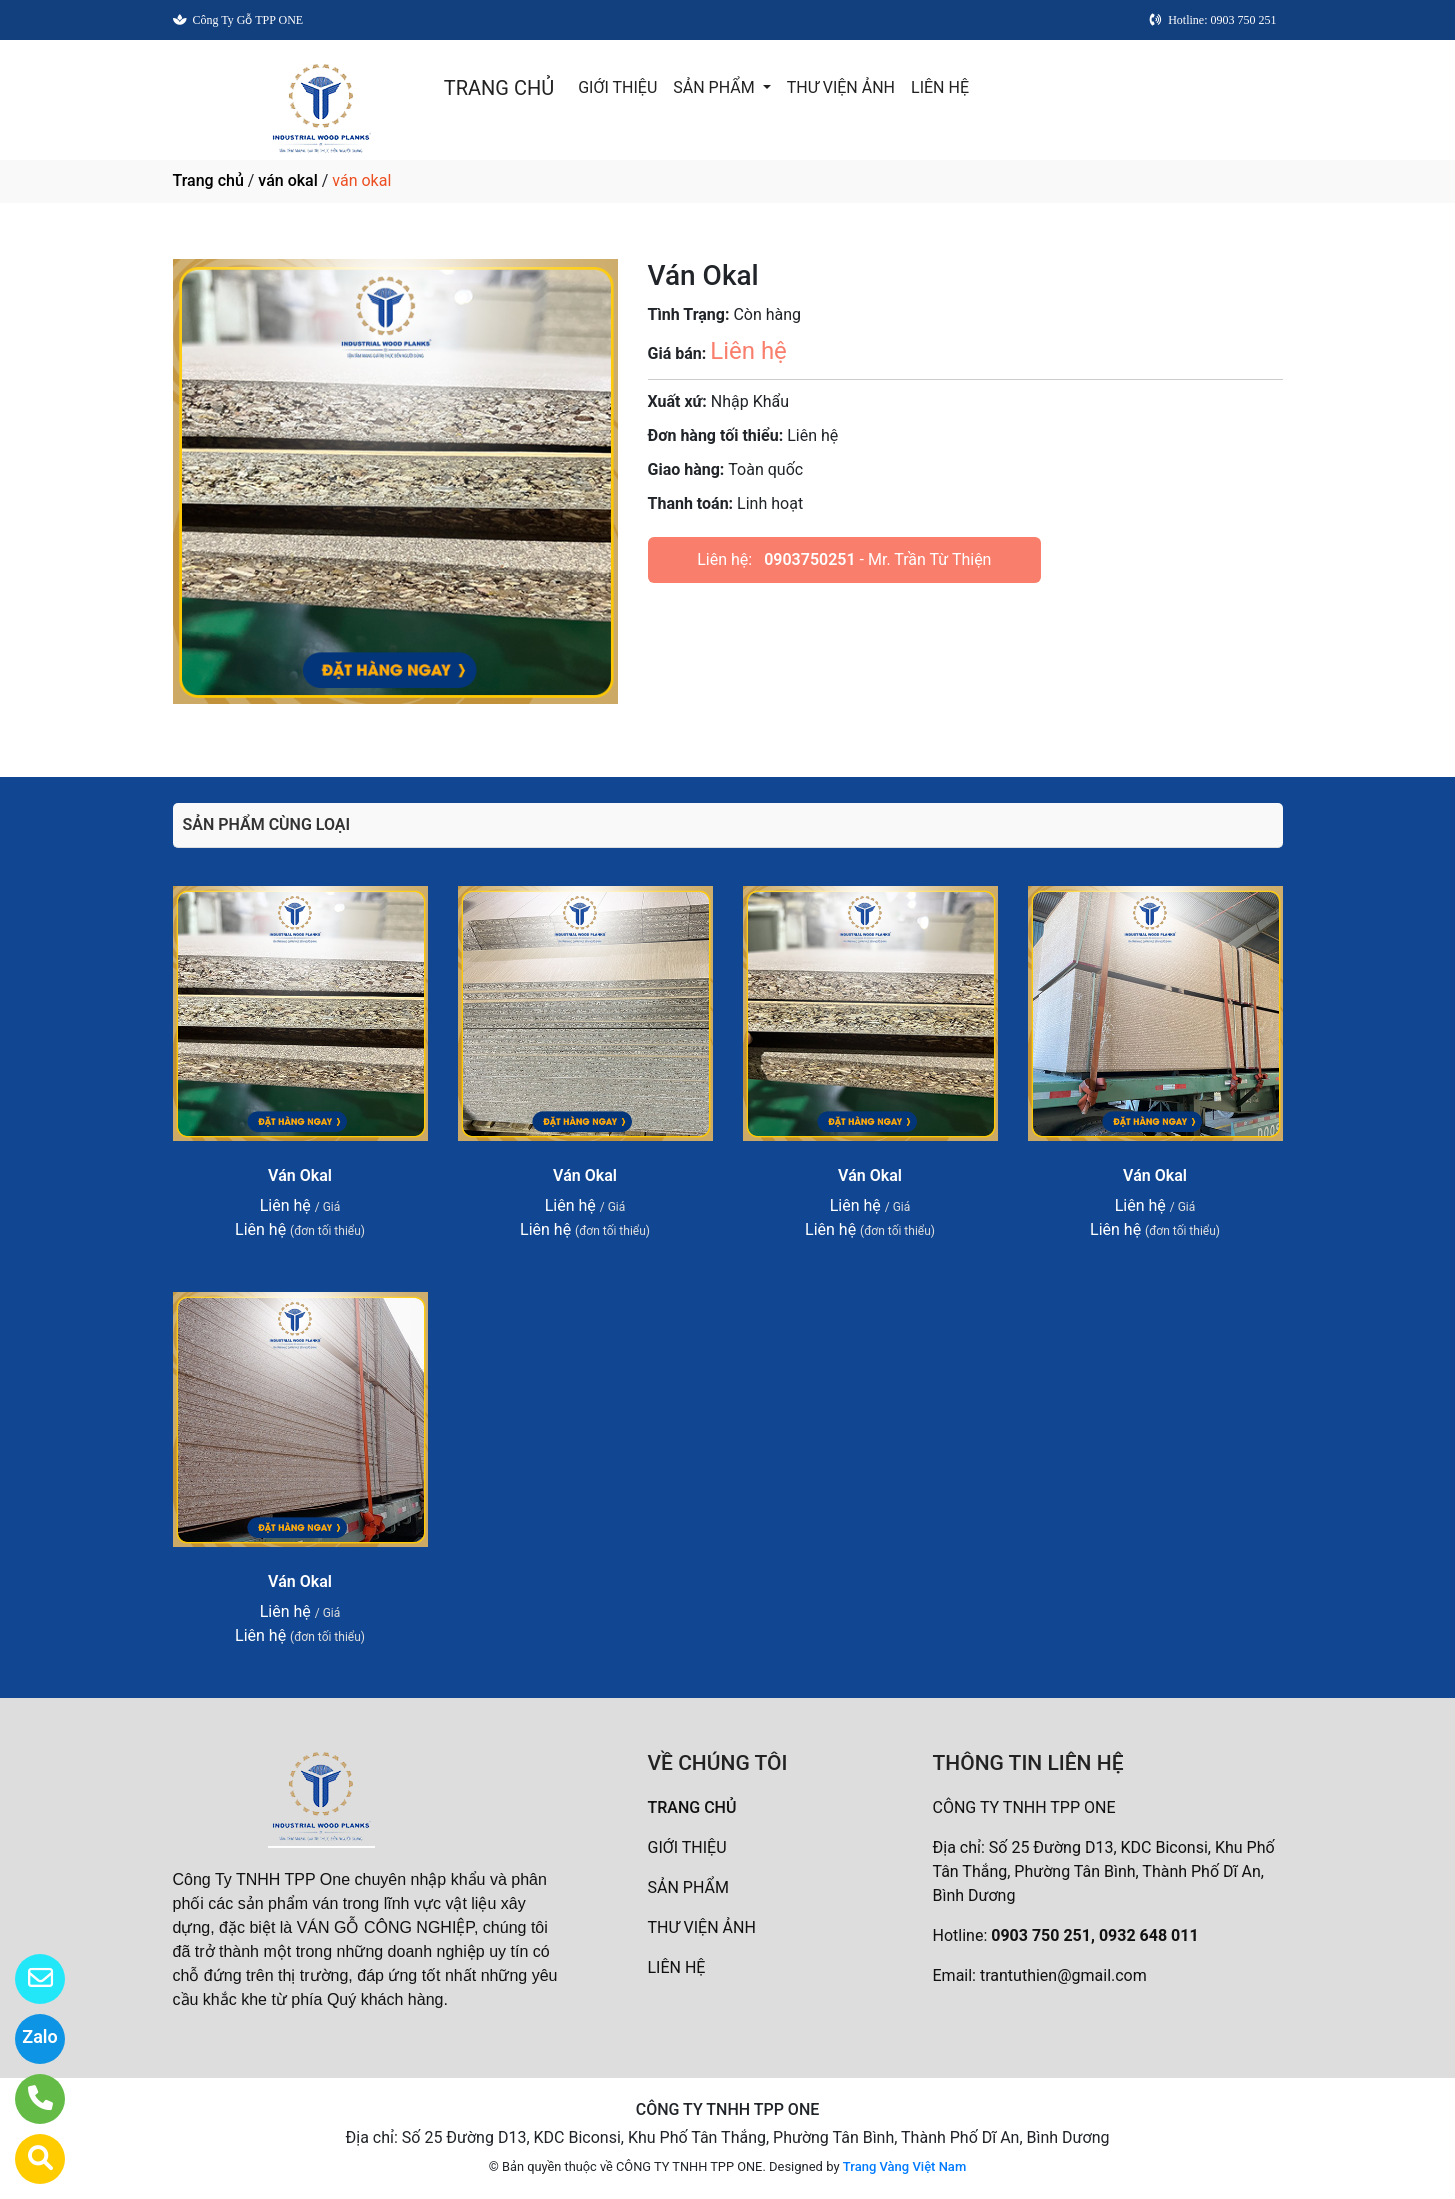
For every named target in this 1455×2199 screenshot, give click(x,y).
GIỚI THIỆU (617, 87)
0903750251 (809, 559)
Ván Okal (300, 1175)
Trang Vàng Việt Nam (904, 2166)
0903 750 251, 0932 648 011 (1094, 1935)
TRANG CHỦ (499, 88)
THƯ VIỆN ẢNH (841, 87)
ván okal (287, 180)
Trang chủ (208, 180)
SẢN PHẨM (715, 87)
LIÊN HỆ (940, 87)
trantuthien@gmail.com (1063, 1975)
